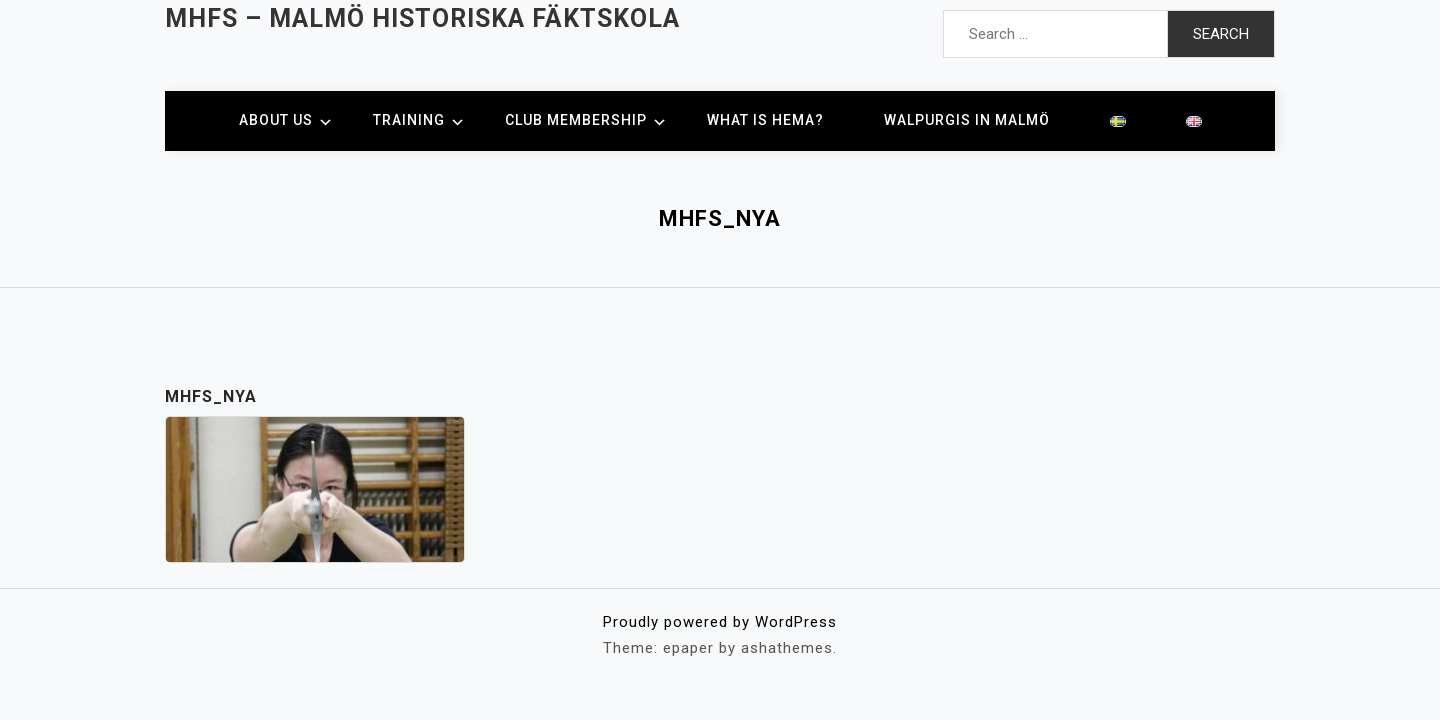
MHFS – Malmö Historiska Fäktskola (422, 18)
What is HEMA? (765, 120)
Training (409, 120)
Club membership (576, 120)
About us (276, 120)
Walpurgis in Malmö (967, 120)
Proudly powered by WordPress (720, 622)
